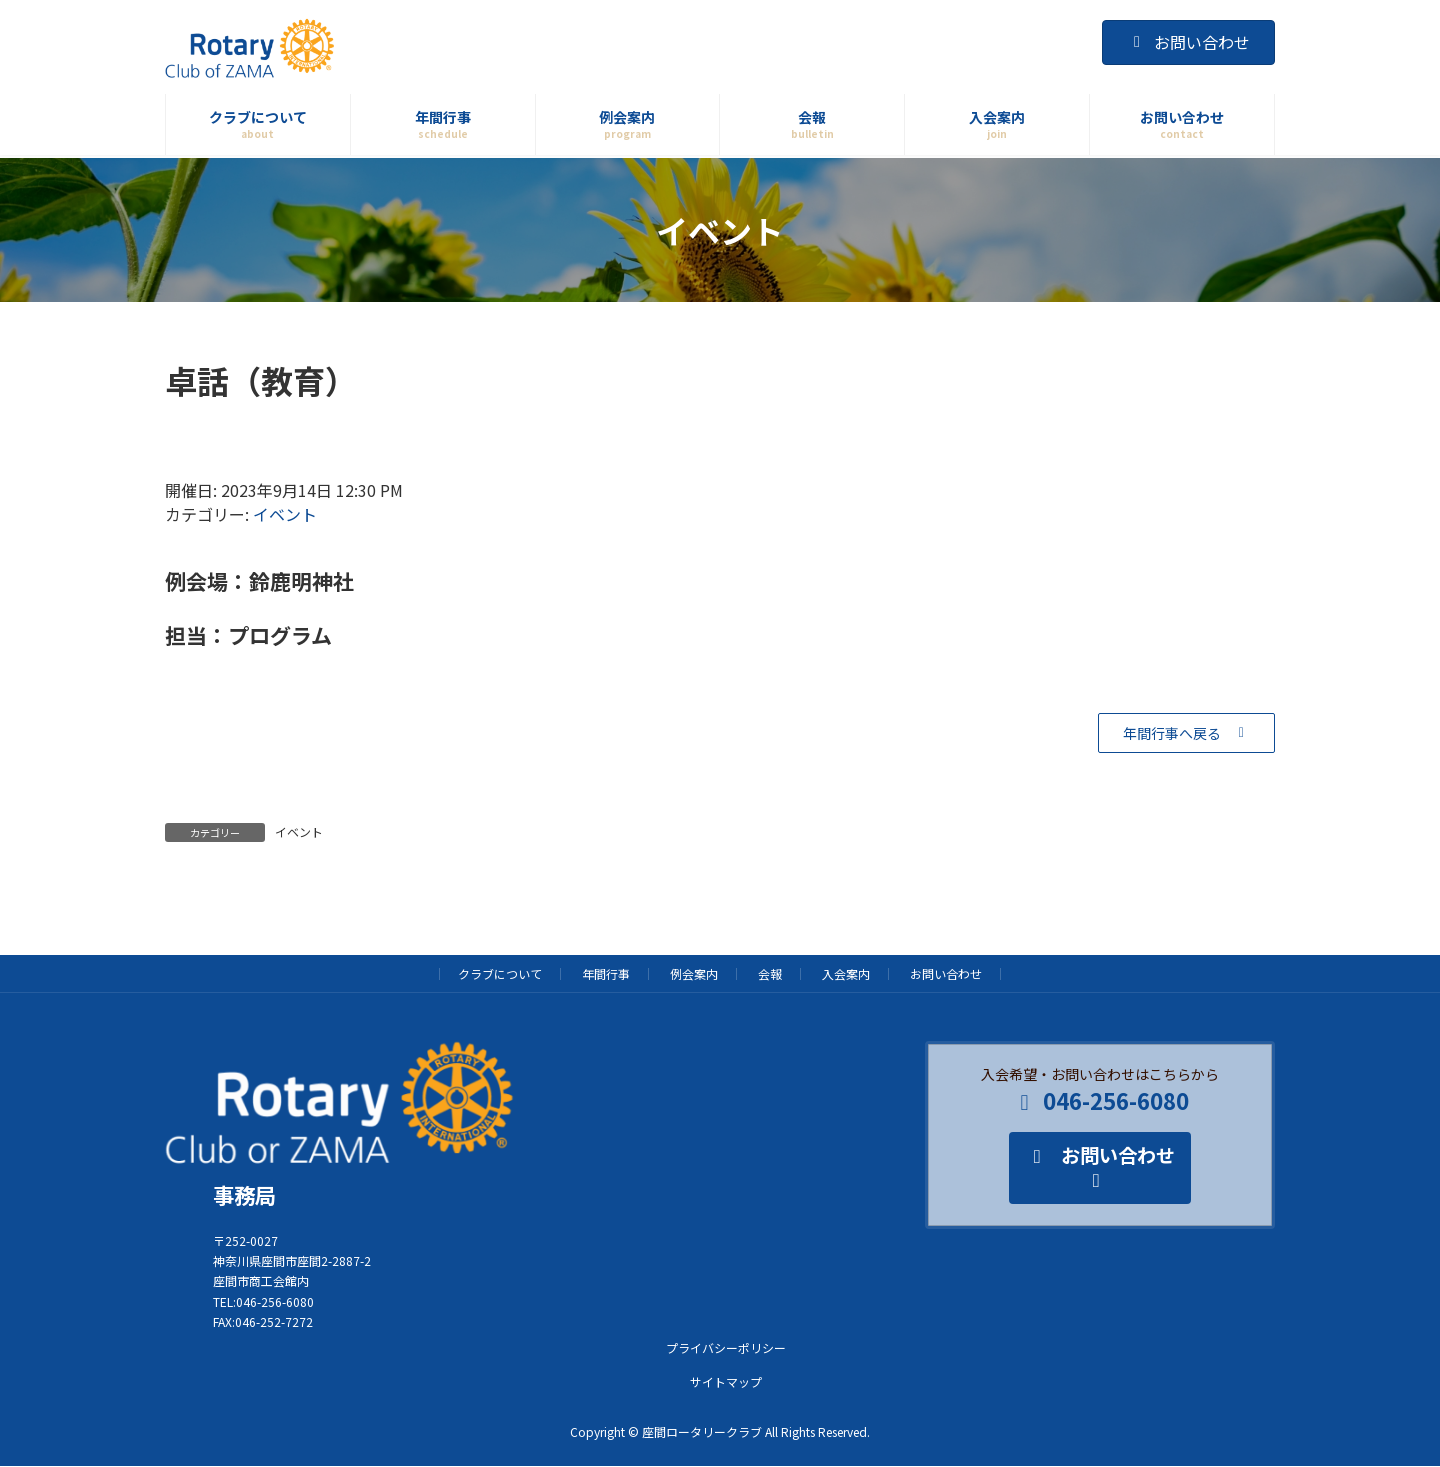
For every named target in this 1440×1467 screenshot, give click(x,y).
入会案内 (846, 973)
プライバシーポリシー (726, 1347)
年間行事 (606, 973)
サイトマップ (726, 1381)
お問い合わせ (1188, 42)
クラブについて (500, 973)
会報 (770, 973)
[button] (1186, 733)
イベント (285, 514)
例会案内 (694, 973)
